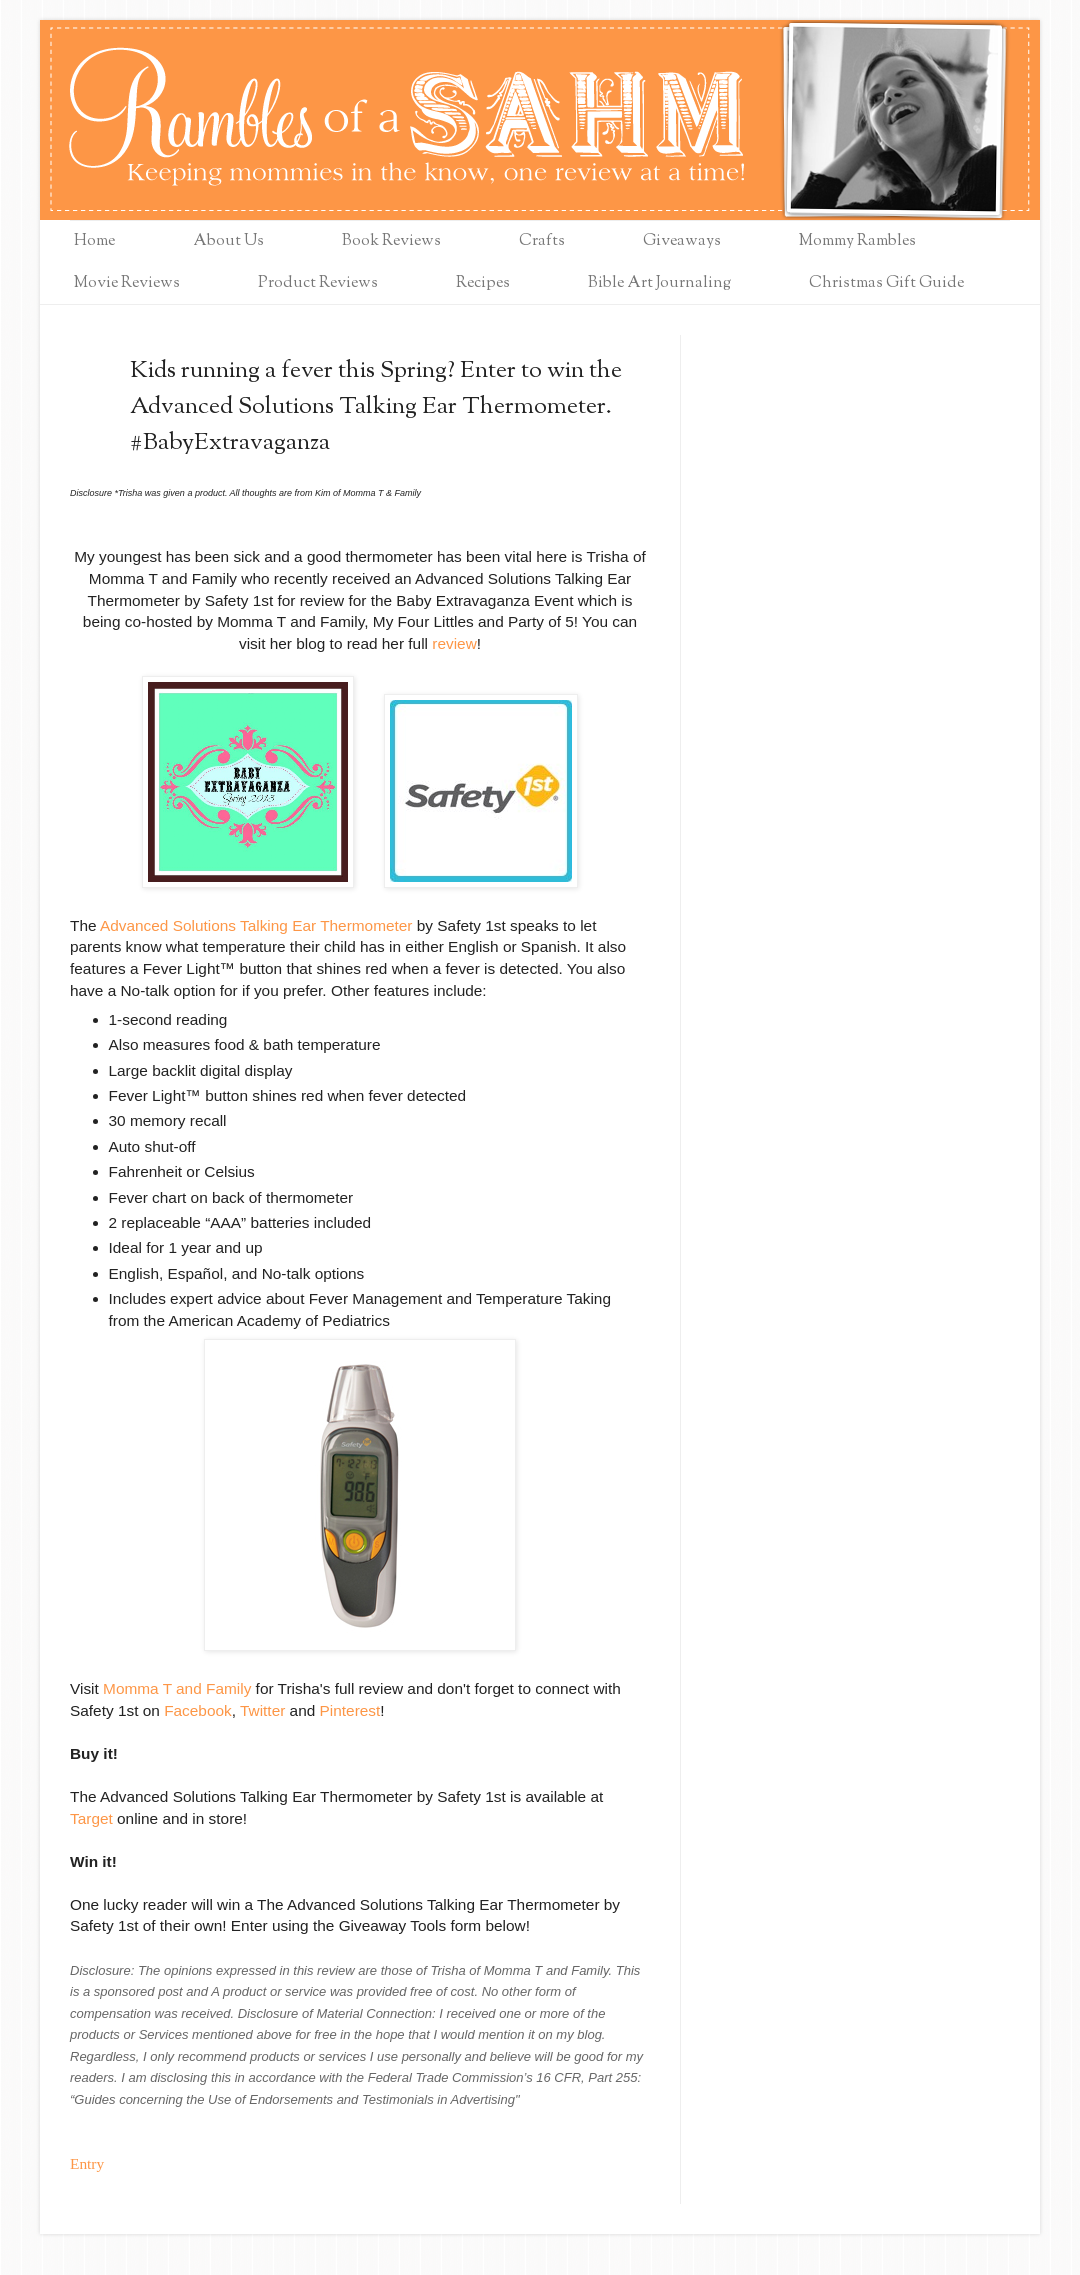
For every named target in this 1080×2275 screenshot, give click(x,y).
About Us (228, 241)
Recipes (483, 283)
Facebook (198, 1710)
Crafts (542, 241)
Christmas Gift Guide (886, 283)
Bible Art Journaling (659, 283)
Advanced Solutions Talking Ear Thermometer (256, 925)
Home (94, 241)
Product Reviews (318, 283)
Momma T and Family (177, 1688)
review (454, 643)
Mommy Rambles (857, 241)
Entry (87, 2163)
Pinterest (350, 1710)
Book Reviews (391, 241)
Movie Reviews (127, 283)
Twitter (262, 1710)
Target (91, 1818)
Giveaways (682, 241)
